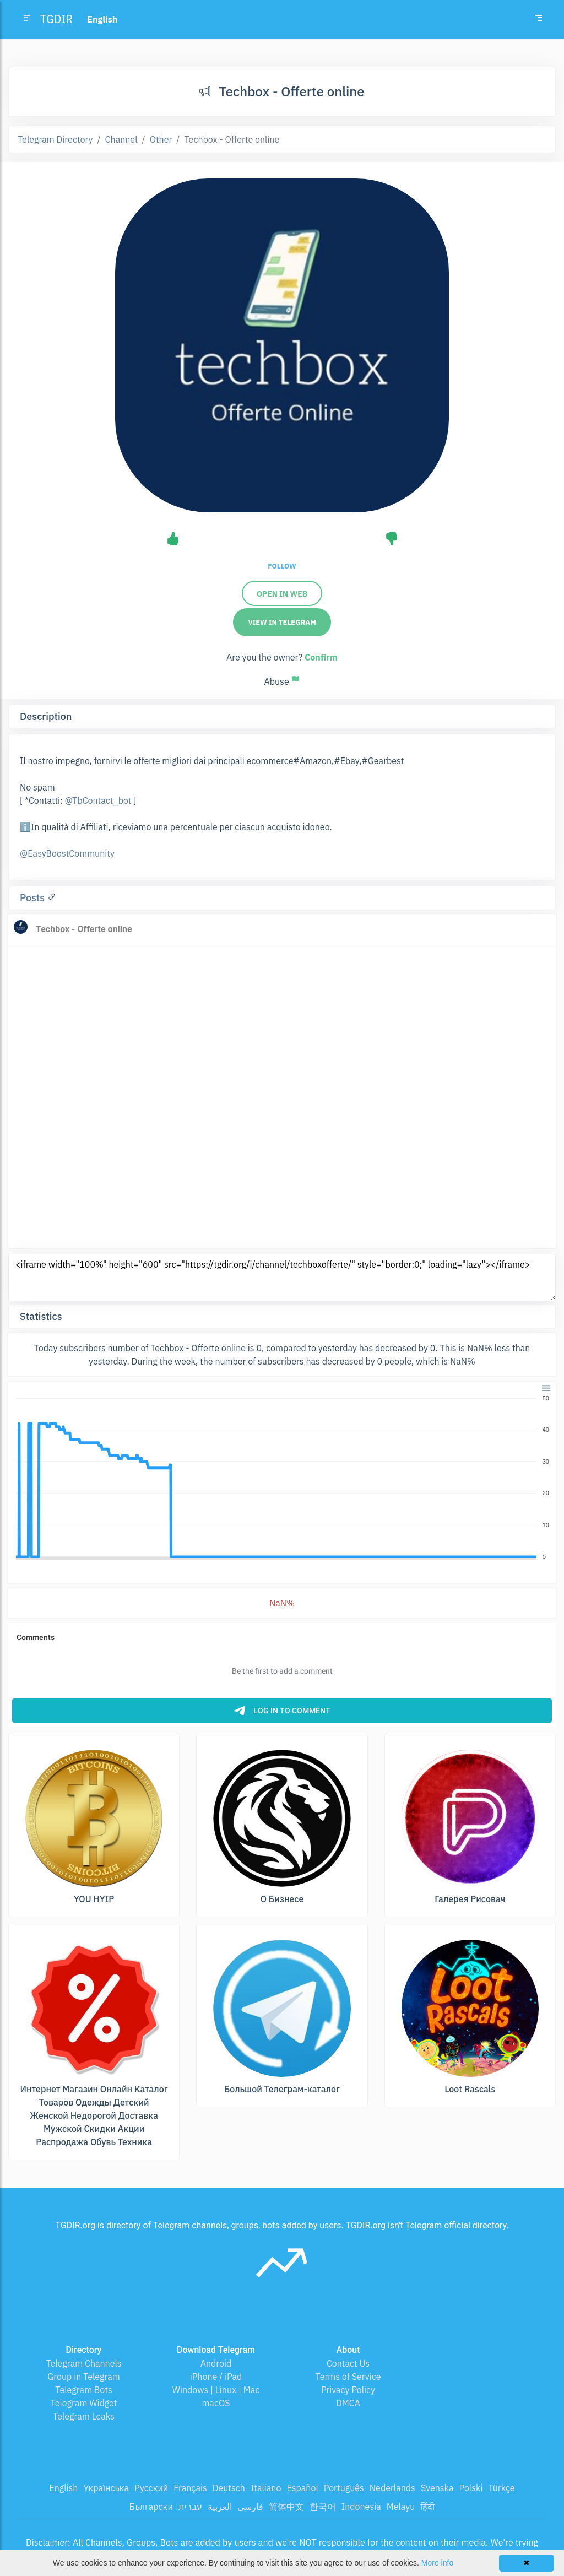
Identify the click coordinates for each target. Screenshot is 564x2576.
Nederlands (392, 2487)
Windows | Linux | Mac (216, 2389)
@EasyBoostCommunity (67, 853)
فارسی (250, 2506)
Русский (151, 2487)
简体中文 (286, 2506)
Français (190, 2487)
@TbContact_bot (98, 800)
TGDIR (56, 19)
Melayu (401, 2506)
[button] (545, 1387)
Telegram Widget (84, 2403)
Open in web (282, 594)
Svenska (437, 2487)
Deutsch (229, 2487)
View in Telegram (282, 622)
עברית (190, 2506)
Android (216, 2363)
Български (151, 2506)
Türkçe (501, 2487)
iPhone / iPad (216, 2376)
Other (161, 139)
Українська (106, 2487)
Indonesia (361, 2506)
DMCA (348, 2403)
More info (437, 2562)
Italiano (266, 2487)
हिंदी (427, 2506)
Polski (471, 2487)
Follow (282, 566)
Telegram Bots (83, 2389)
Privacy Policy (348, 2389)
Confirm (321, 657)
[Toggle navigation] (538, 19)
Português (344, 2487)
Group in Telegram (83, 2376)
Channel (121, 139)
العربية (220, 2506)
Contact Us (348, 2363)
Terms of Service (348, 2376)
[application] (282, 1478)
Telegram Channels (83, 2363)
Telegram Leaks (84, 2416)
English (63, 2487)
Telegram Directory (55, 139)
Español (302, 2487)
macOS (216, 2403)
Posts (33, 897)
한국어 (323, 2506)
